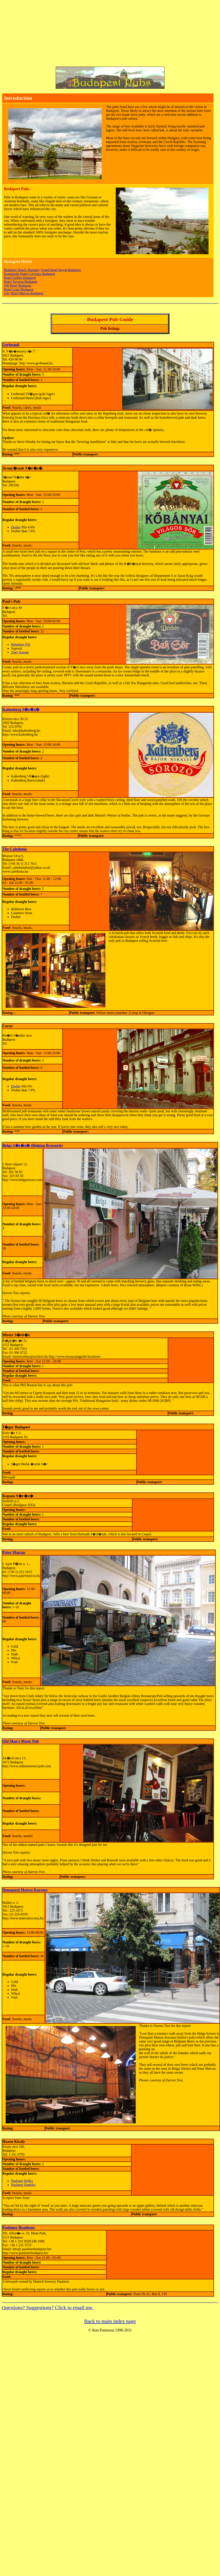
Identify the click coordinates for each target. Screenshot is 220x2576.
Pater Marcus (13, 1552)
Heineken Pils (20, 644)
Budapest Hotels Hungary (22, 270)
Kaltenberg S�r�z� (20, 709)
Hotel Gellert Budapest (20, 278)
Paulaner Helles (22, 2181)
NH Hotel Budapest (17, 285)
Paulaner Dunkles (23, 2185)
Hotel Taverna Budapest (20, 281)
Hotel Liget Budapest (19, 289)
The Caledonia (14, 849)
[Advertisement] (65, 32)
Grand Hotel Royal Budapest (61, 270)
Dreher (16, 527)
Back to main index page (110, 2321)
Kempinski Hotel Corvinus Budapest (29, 274)
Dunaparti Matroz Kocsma (24, 1890)
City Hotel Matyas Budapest (23, 293)
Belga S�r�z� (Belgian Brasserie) (32, 1145)
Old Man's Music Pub (20, 1741)
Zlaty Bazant (20, 652)
